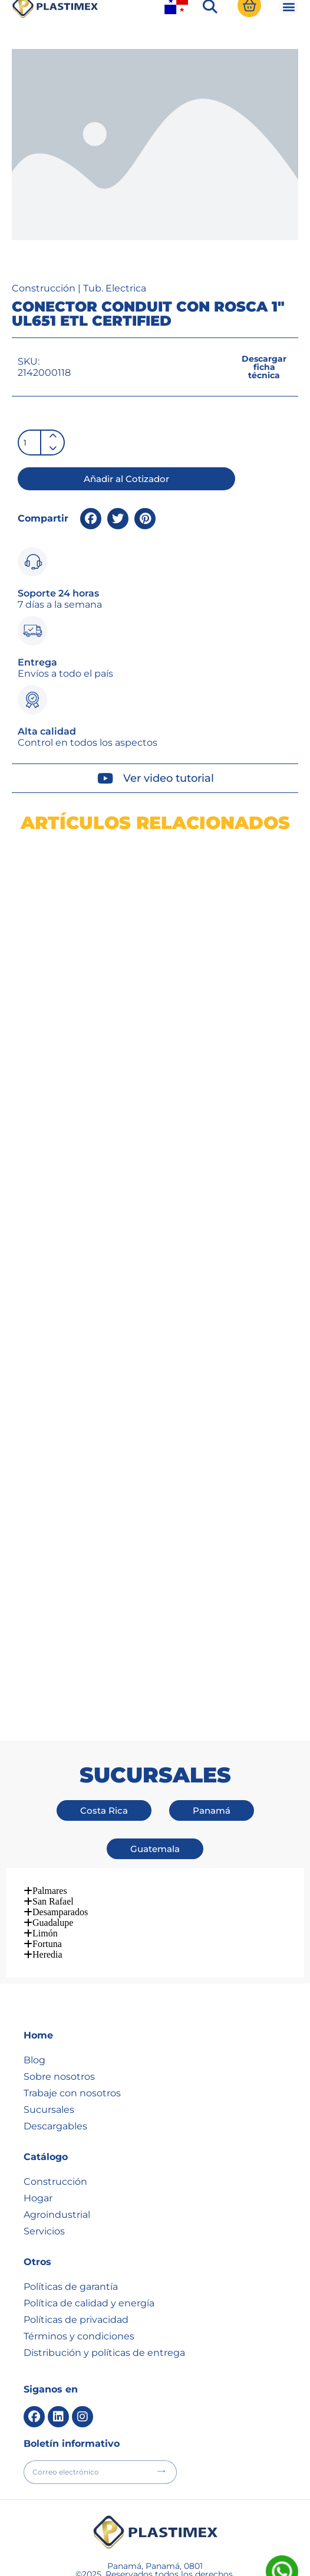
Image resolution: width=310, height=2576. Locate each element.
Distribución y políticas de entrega (104, 2290)
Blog (34, 1997)
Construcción (43, 335)
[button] (210, 54)
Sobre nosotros (59, 2014)
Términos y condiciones (79, 2273)
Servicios (44, 2168)
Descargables (55, 2063)
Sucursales (49, 2047)
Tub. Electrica (114, 335)
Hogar (38, 2135)
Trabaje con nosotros (72, 2030)
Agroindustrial (57, 2152)
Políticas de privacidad (76, 2257)
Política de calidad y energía (89, 2240)
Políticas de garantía (71, 2224)
